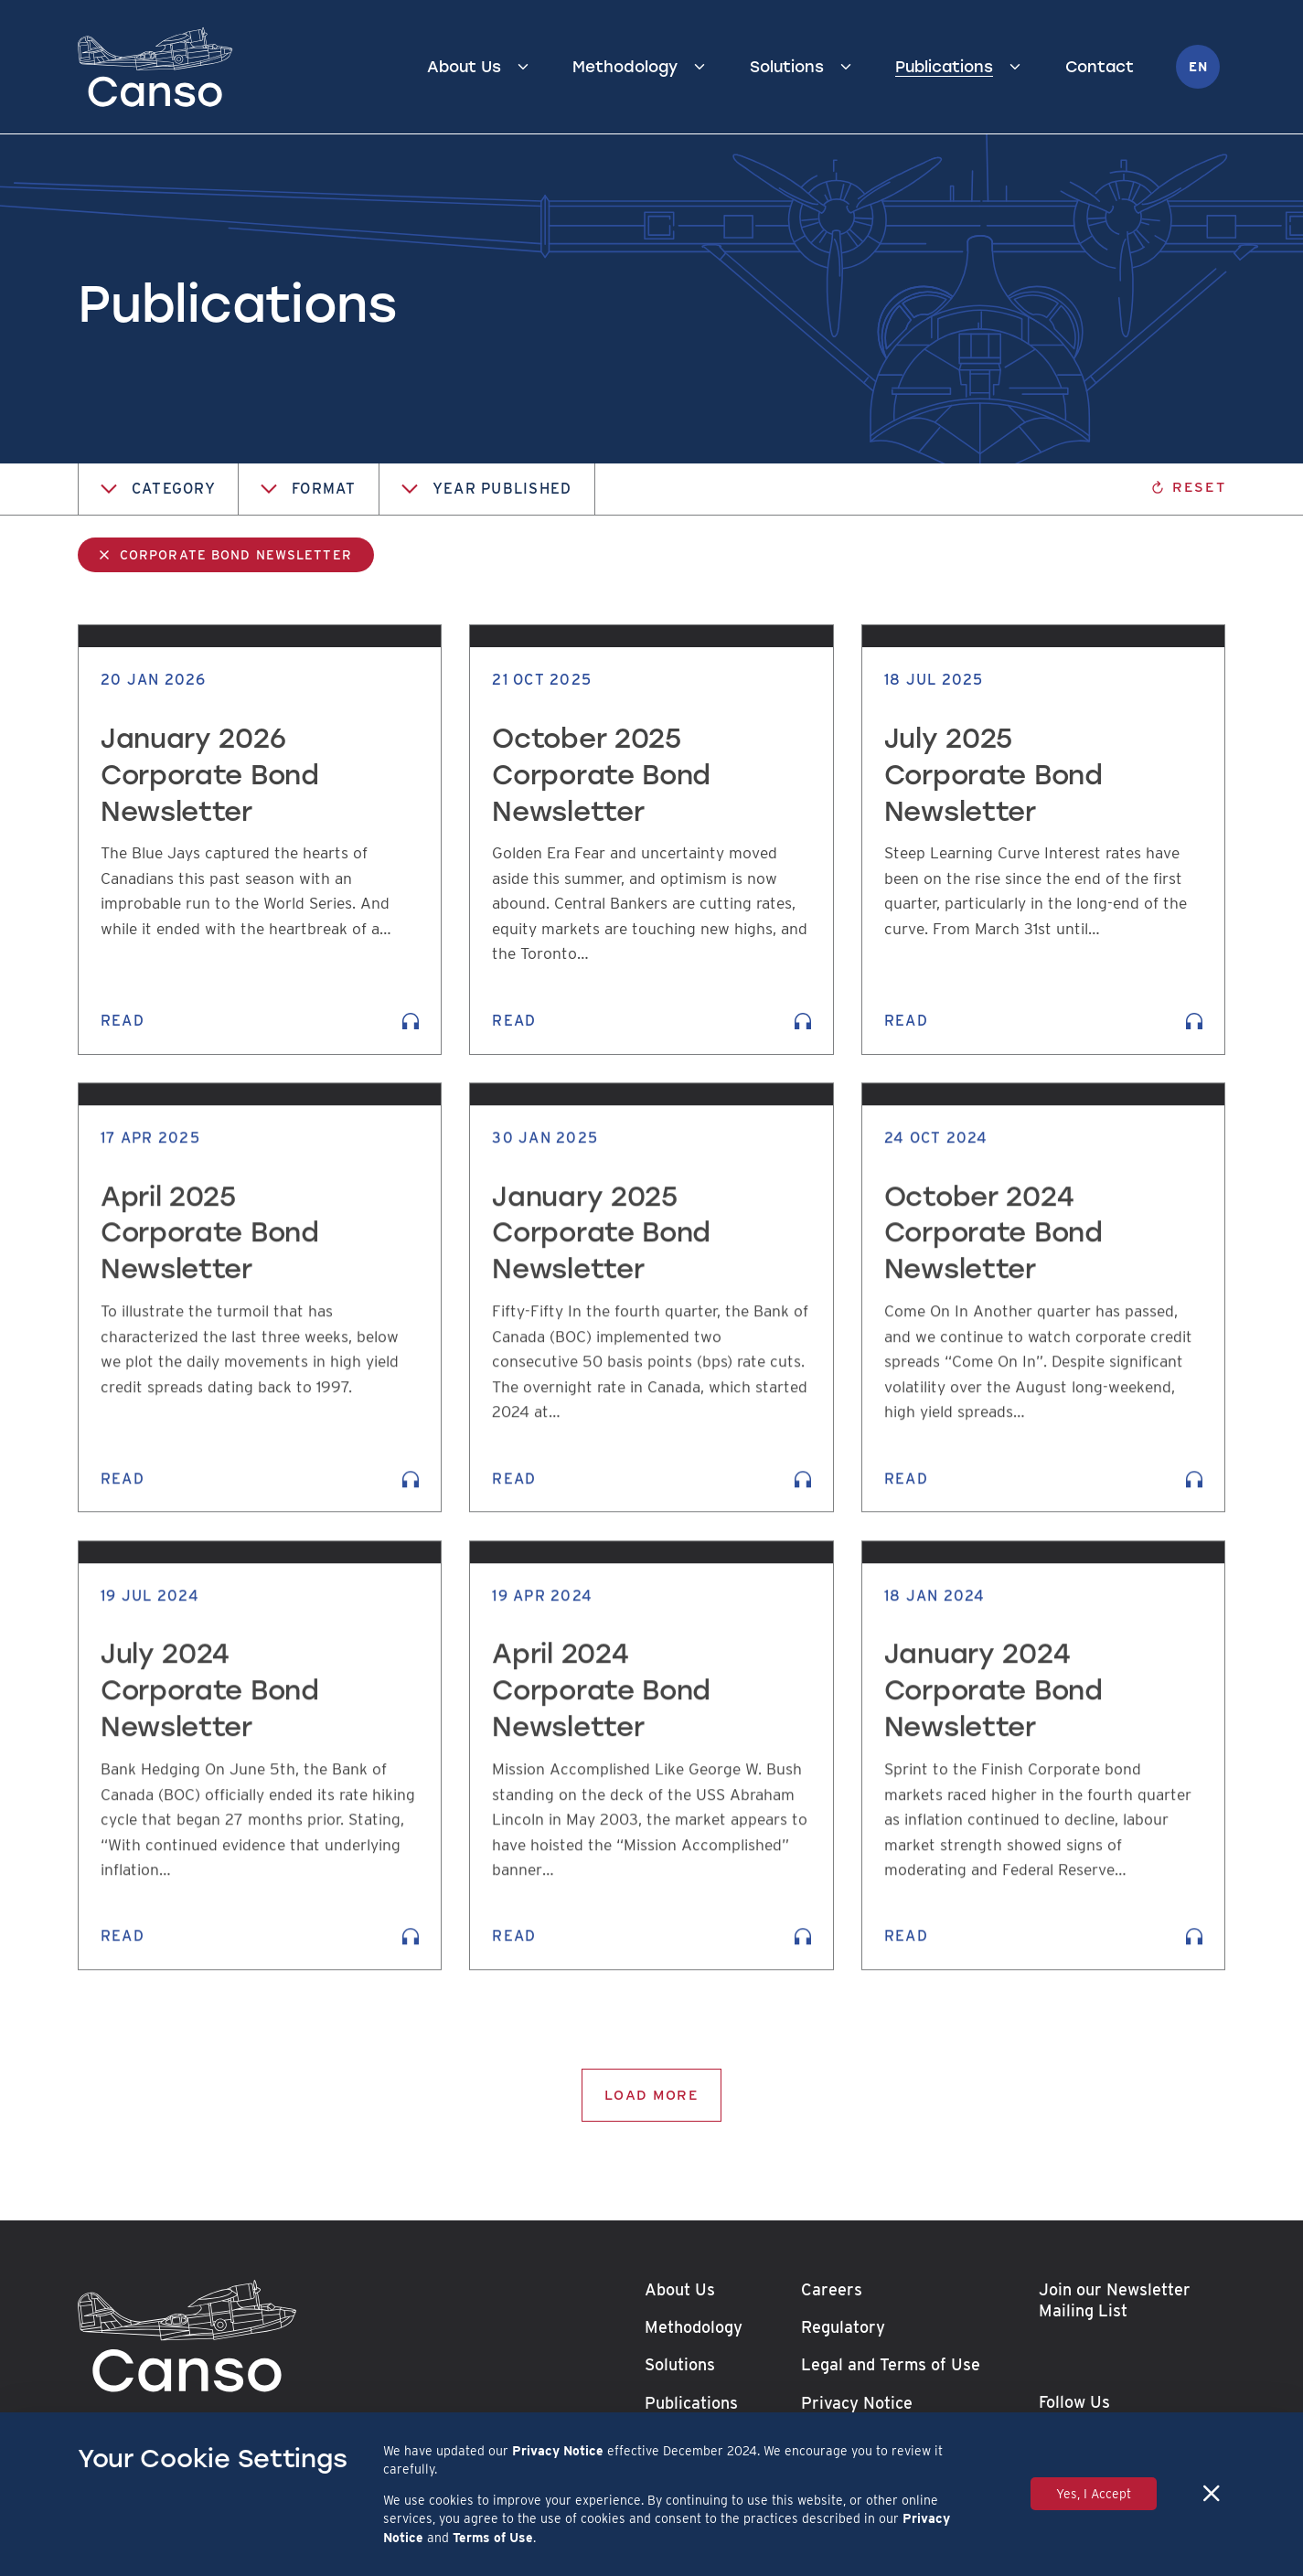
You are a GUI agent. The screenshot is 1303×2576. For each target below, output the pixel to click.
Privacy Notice (857, 2402)
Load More (652, 2094)
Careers (831, 2289)
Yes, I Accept (1093, 2493)
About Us (464, 67)
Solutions (787, 67)
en (1198, 66)
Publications (944, 67)
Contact (1099, 67)
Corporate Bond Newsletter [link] (236, 555)
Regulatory (843, 2326)
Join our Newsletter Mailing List (1115, 2300)
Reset (1187, 486)
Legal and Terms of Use (890, 2364)
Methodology (625, 67)
